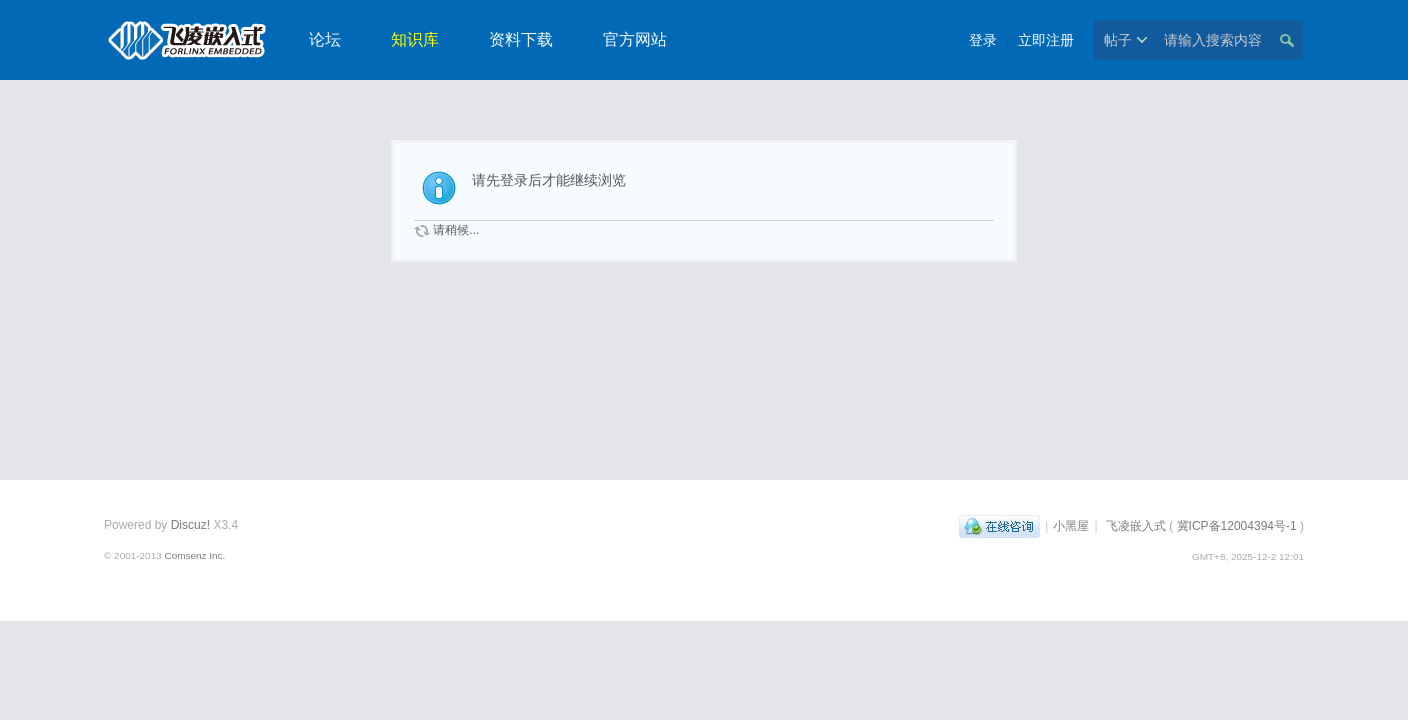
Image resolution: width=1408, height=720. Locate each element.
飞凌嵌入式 (1136, 526)
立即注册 (1046, 40)
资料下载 (521, 39)
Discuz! (190, 525)
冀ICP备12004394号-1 (1237, 526)
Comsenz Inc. (194, 555)
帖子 (1118, 40)
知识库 (415, 39)
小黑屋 (1071, 526)
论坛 (325, 39)
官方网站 (635, 39)
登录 (983, 40)
